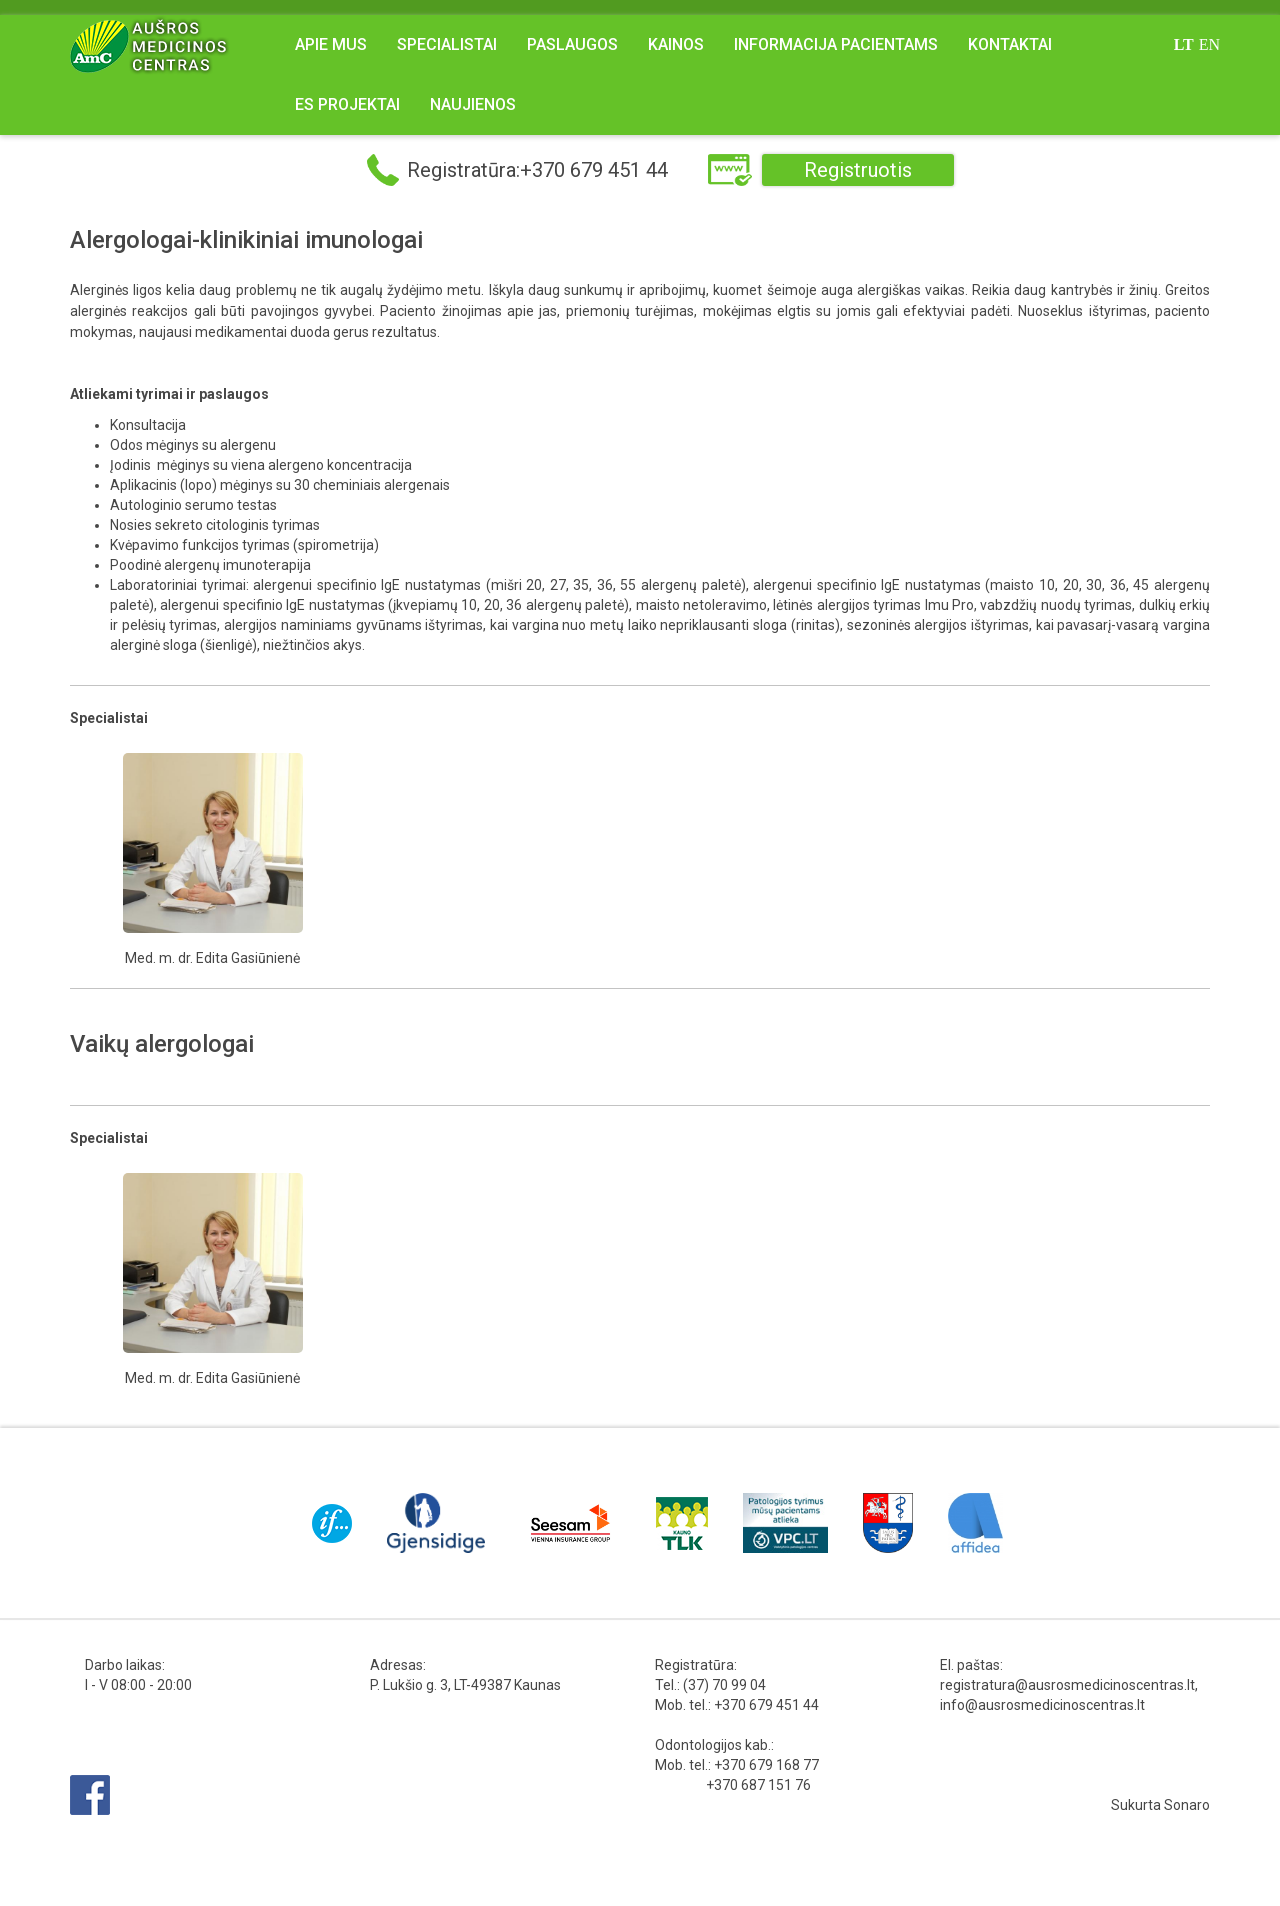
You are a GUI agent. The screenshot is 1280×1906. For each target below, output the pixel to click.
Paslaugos (572, 44)
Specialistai (447, 44)
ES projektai (347, 104)
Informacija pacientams (836, 44)
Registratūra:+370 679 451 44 (537, 170)
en (1209, 44)
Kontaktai (1010, 44)
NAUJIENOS (473, 104)
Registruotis (858, 170)
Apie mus (331, 44)
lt (1184, 44)
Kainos (676, 44)
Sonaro (1187, 1805)
